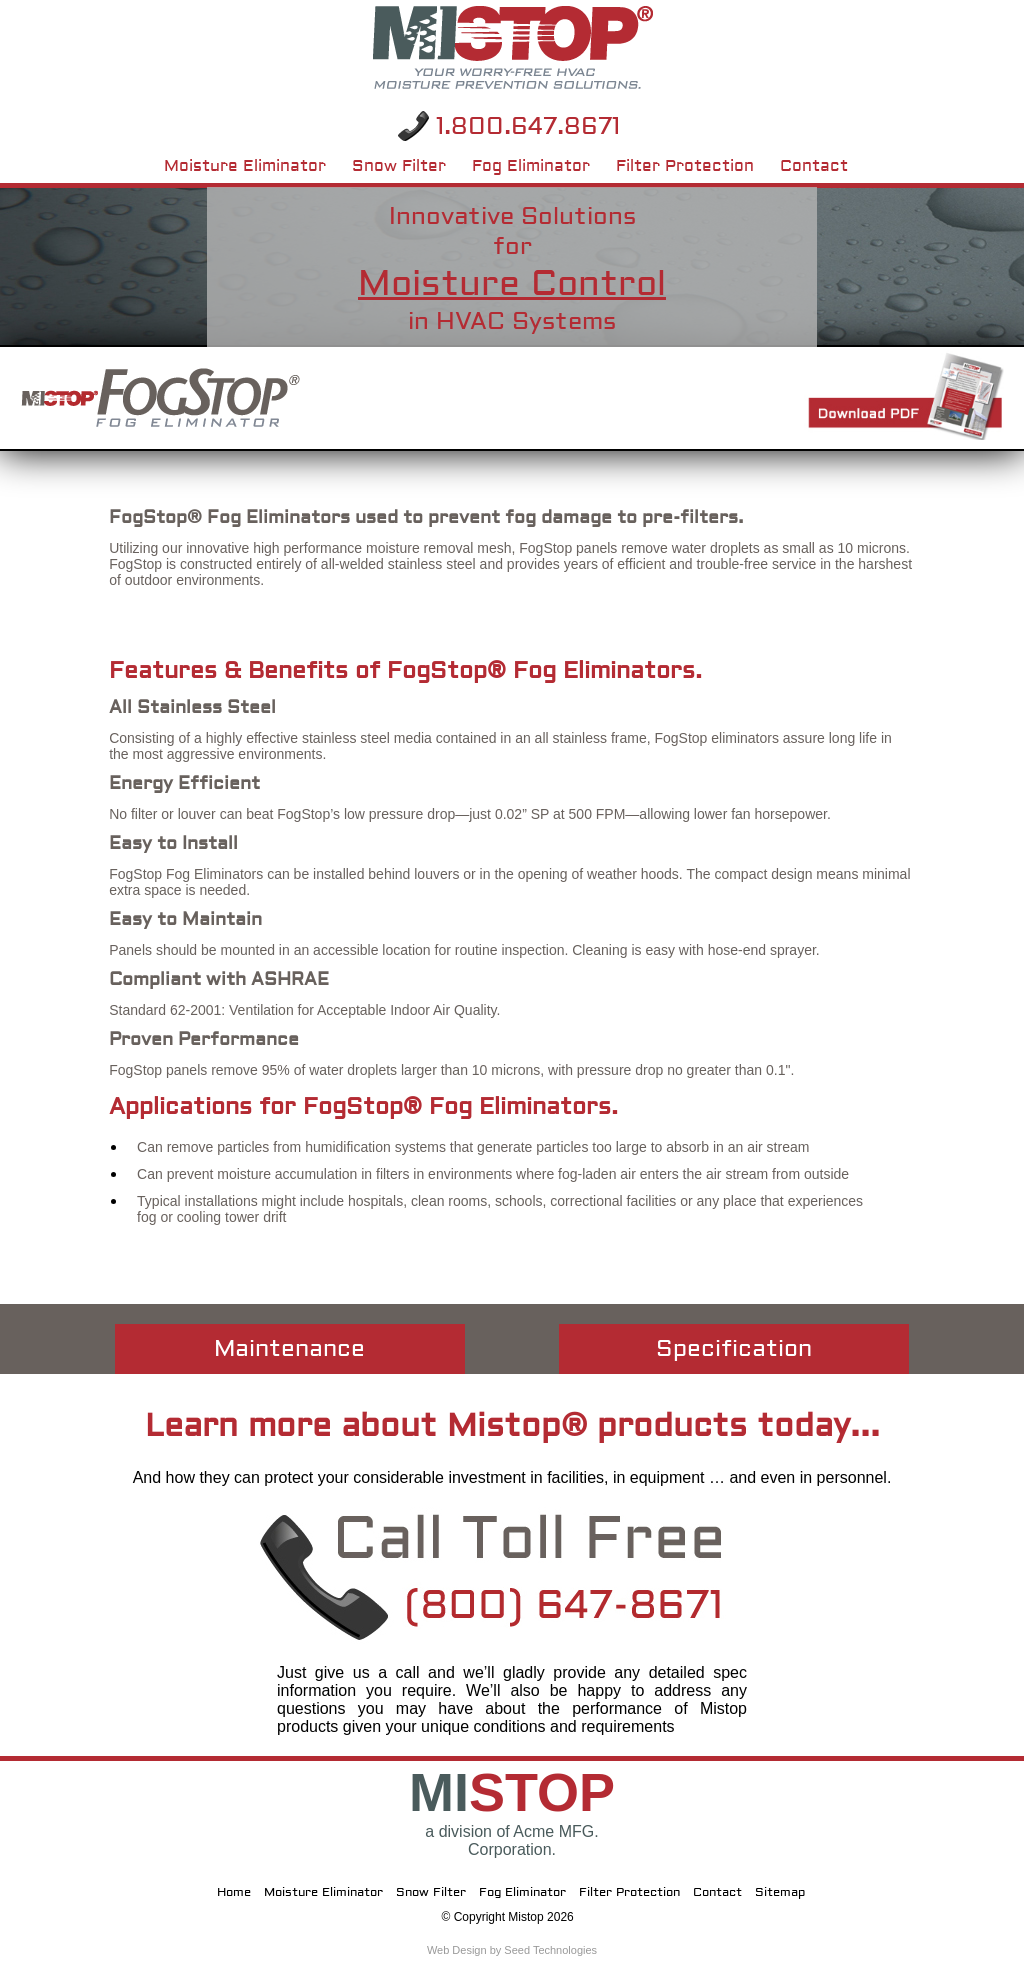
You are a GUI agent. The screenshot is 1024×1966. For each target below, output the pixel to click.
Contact (814, 162)
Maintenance (289, 1348)
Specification (734, 1348)
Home (234, 1892)
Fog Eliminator (531, 162)
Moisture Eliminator (245, 162)
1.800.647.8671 (528, 126)
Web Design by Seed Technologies (512, 1950)
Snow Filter (399, 162)
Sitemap (780, 1892)
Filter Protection (685, 162)
